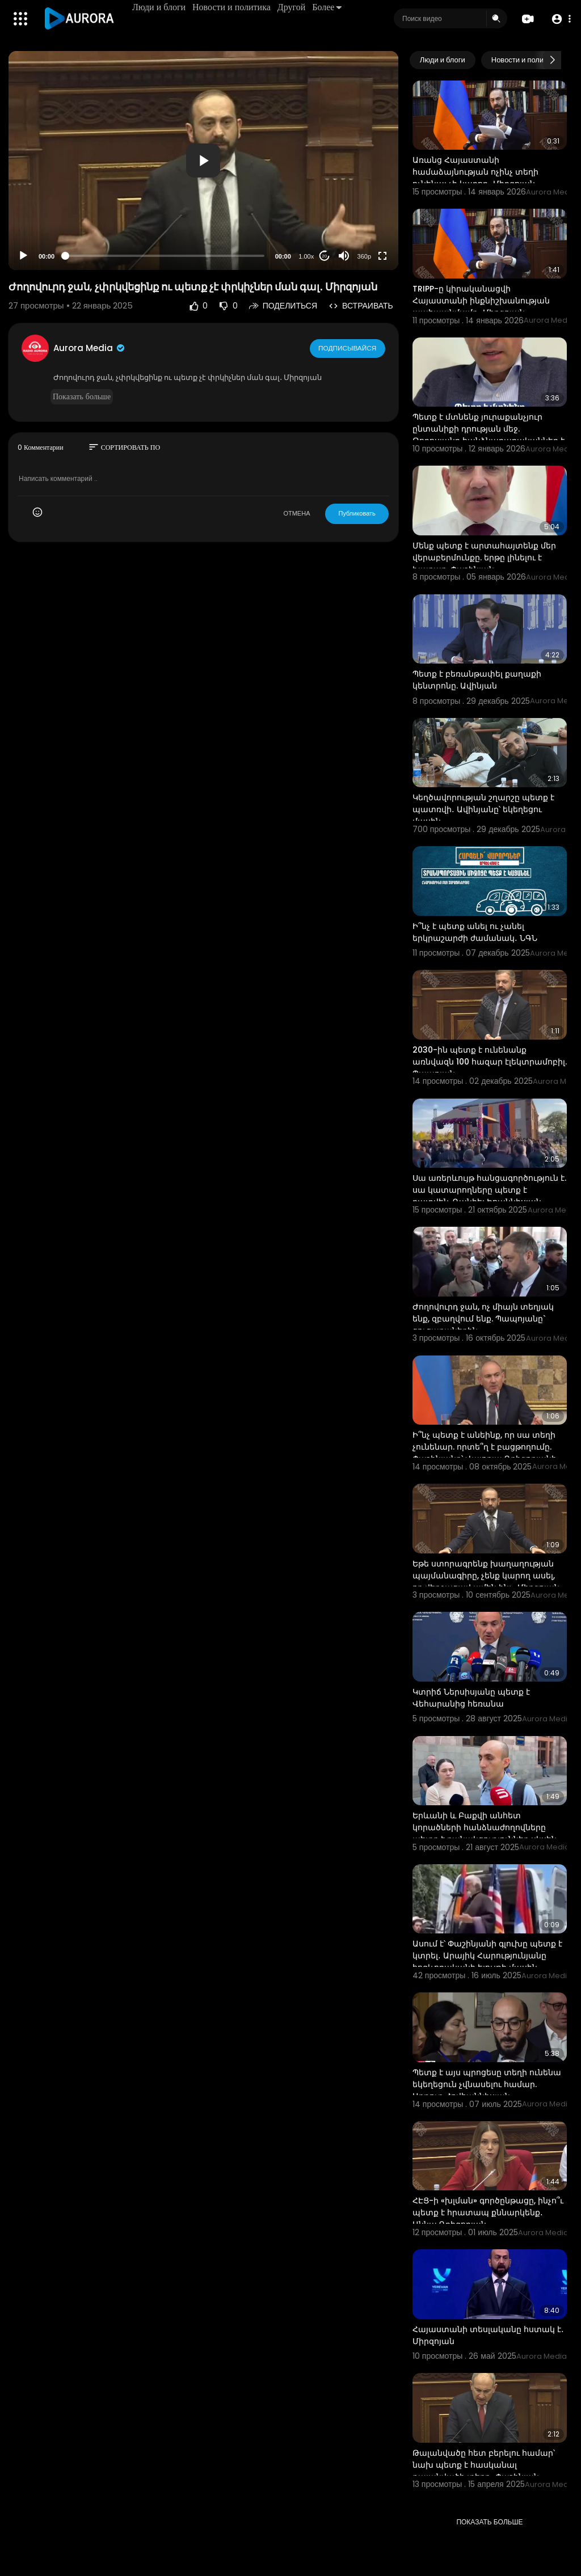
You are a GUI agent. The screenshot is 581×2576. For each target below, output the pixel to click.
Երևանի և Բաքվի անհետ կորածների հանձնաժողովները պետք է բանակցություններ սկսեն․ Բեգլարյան (485, 1833)
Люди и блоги (160, 7)
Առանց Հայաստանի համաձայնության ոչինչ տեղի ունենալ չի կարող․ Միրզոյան (475, 171)
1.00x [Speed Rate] (306, 256)
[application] (203, 160)
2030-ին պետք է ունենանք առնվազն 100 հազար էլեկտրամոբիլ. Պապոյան (489, 1061)
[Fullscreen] (382, 255)
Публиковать (356, 513)
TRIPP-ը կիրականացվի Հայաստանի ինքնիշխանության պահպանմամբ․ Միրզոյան (481, 300)
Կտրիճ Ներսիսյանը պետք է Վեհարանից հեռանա (471, 1697)
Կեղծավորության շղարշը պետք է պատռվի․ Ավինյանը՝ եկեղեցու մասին (483, 809)
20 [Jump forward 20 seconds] (324, 256)
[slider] (164, 256)
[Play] (23, 255)
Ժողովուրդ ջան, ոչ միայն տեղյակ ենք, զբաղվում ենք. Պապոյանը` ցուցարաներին (483, 1318)
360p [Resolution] (364, 256)
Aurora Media (89, 348)
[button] (559, 19)
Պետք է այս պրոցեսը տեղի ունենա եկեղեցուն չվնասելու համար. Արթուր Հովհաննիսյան (486, 2084)
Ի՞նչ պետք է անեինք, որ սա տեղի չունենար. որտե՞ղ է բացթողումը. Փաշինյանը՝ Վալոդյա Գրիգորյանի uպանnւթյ (484, 1452)
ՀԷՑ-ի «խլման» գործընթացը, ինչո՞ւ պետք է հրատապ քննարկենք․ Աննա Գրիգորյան (487, 2212)
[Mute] (344, 255)
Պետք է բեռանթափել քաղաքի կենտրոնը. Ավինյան (476, 679)
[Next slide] (552, 60)
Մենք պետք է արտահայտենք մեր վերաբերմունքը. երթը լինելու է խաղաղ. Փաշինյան (484, 557)
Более (328, 7)
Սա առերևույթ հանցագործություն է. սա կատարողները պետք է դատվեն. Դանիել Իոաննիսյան (489, 1189)
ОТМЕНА (296, 513)
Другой (292, 7)
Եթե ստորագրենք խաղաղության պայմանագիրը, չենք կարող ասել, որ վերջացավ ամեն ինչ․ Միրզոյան (485, 1575)
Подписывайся (348, 347)
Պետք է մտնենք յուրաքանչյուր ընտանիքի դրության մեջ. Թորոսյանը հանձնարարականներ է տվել (488, 434)
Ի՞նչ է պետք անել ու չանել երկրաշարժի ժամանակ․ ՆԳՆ (474, 932)
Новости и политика (232, 7)
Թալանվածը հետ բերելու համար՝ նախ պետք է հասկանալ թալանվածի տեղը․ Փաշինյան (483, 2464)
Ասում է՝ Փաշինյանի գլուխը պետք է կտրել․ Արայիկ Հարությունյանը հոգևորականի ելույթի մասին (487, 1955)
